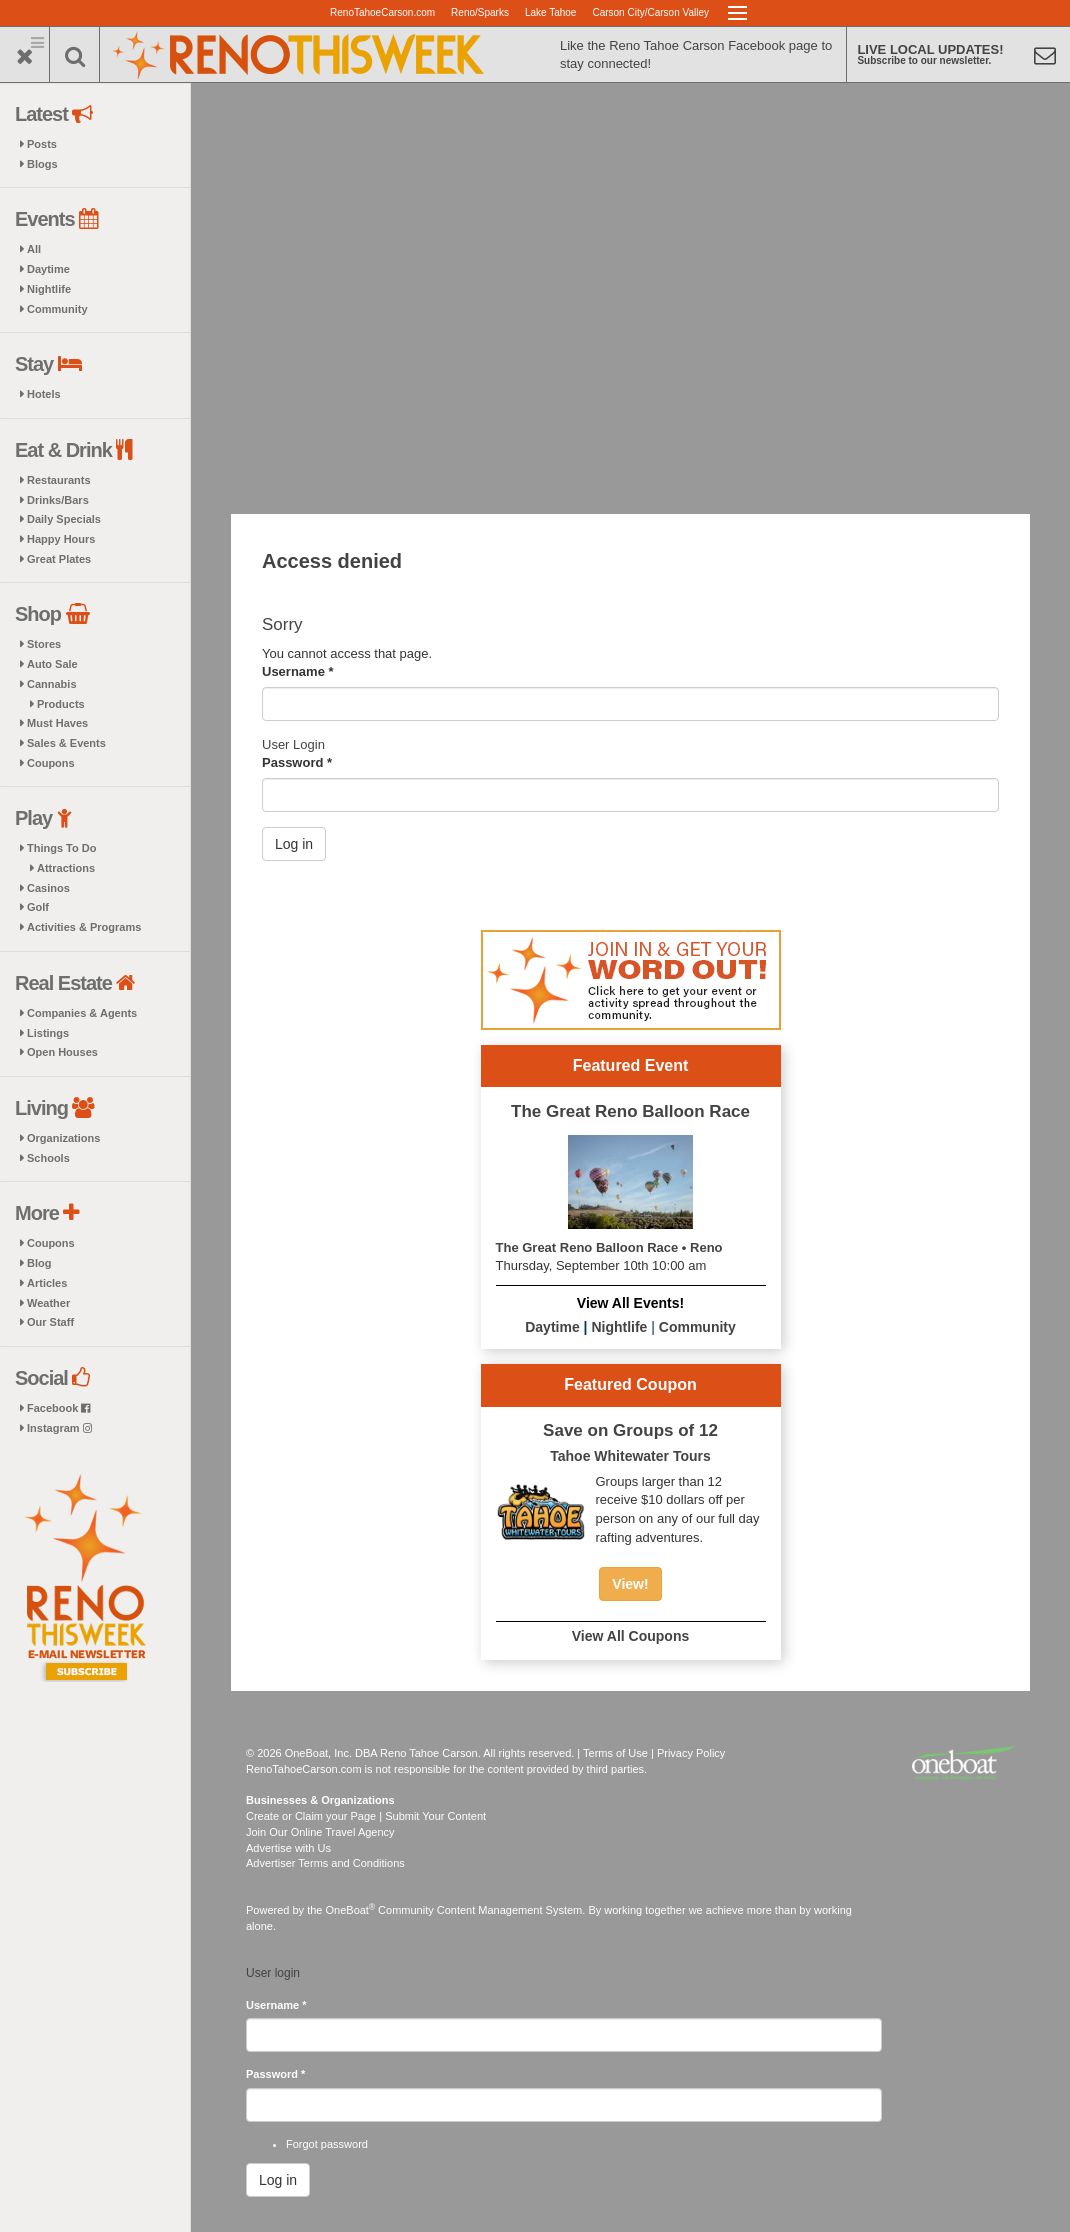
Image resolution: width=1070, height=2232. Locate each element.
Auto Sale (52, 664)
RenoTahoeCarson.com (382, 12)
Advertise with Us (288, 1848)
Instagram (59, 1428)
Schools (48, 1158)
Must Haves (57, 723)
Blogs (42, 164)
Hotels (44, 394)
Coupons (51, 763)
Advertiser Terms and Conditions (325, 1863)
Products (61, 704)
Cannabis (52, 684)
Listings (48, 1033)
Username (298, 671)
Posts (42, 144)
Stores (44, 644)
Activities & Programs (84, 927)
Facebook (58, 1408)
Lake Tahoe (551, 12)
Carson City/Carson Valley (650, 12)
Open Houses (62, 1052)
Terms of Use (615, 1753)
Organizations (63, 1138)
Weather (48, 1303)
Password (297, 762)
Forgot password (327, 2144)
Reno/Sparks (480, 12)
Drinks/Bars (58, 500)
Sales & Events (66, 743)
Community (57, 309)
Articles (47, 1283)
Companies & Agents (82, 1013)
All (34, 249)
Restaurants (59, 480)
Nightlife (49, 289)
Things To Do (61, 848)
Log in (294, 844)
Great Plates (59, 559)
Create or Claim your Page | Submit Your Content (366, 1816)
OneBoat (351, 1910)
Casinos (48, 888)
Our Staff (50, 1322)
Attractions (66, 868)
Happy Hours (61, 539)
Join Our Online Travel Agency (320, 1832)
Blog (39, 1263)
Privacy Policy (691, 1753)
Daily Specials (64, 519)
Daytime (48, 269)
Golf (38, 907)
